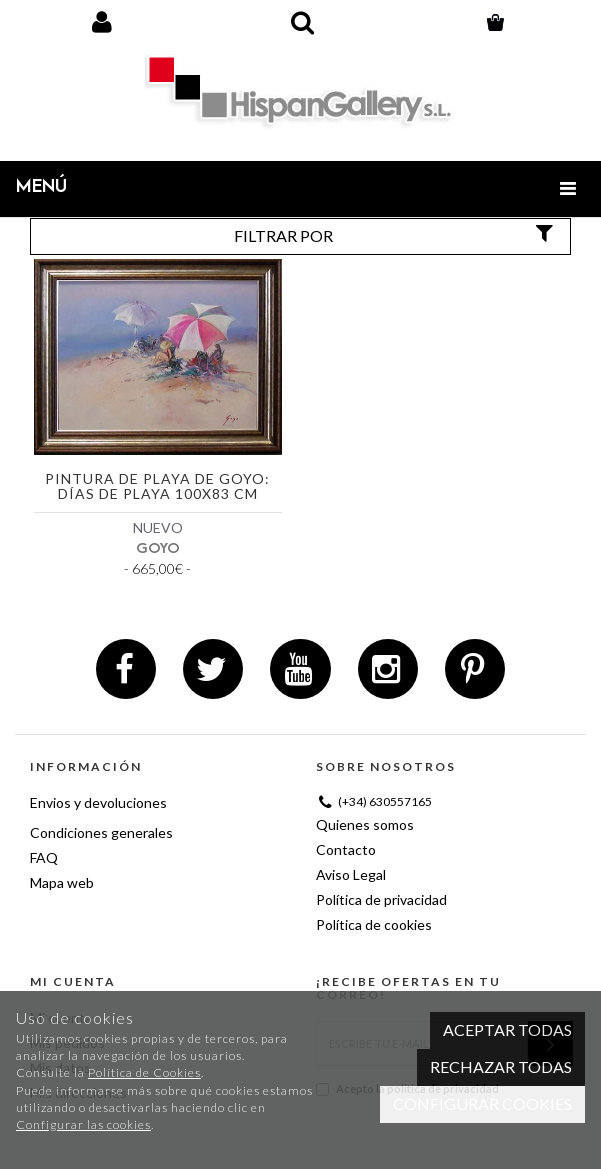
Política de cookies (374, 924)
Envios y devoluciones (98, 802)
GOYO (158, 548)
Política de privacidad (381, 899)
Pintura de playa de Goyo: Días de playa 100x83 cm (157, 486)
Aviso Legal (351, 874)
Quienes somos (365, 824)
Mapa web (62, 882)
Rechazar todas (501, 1066)
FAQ (44, 857)
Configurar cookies (482, 1103)
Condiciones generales (101, 832)
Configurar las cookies (83, 1124)
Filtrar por (396, 235)
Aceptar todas (507, 1029)
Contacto (346, 849)
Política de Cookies (144, 1072)
